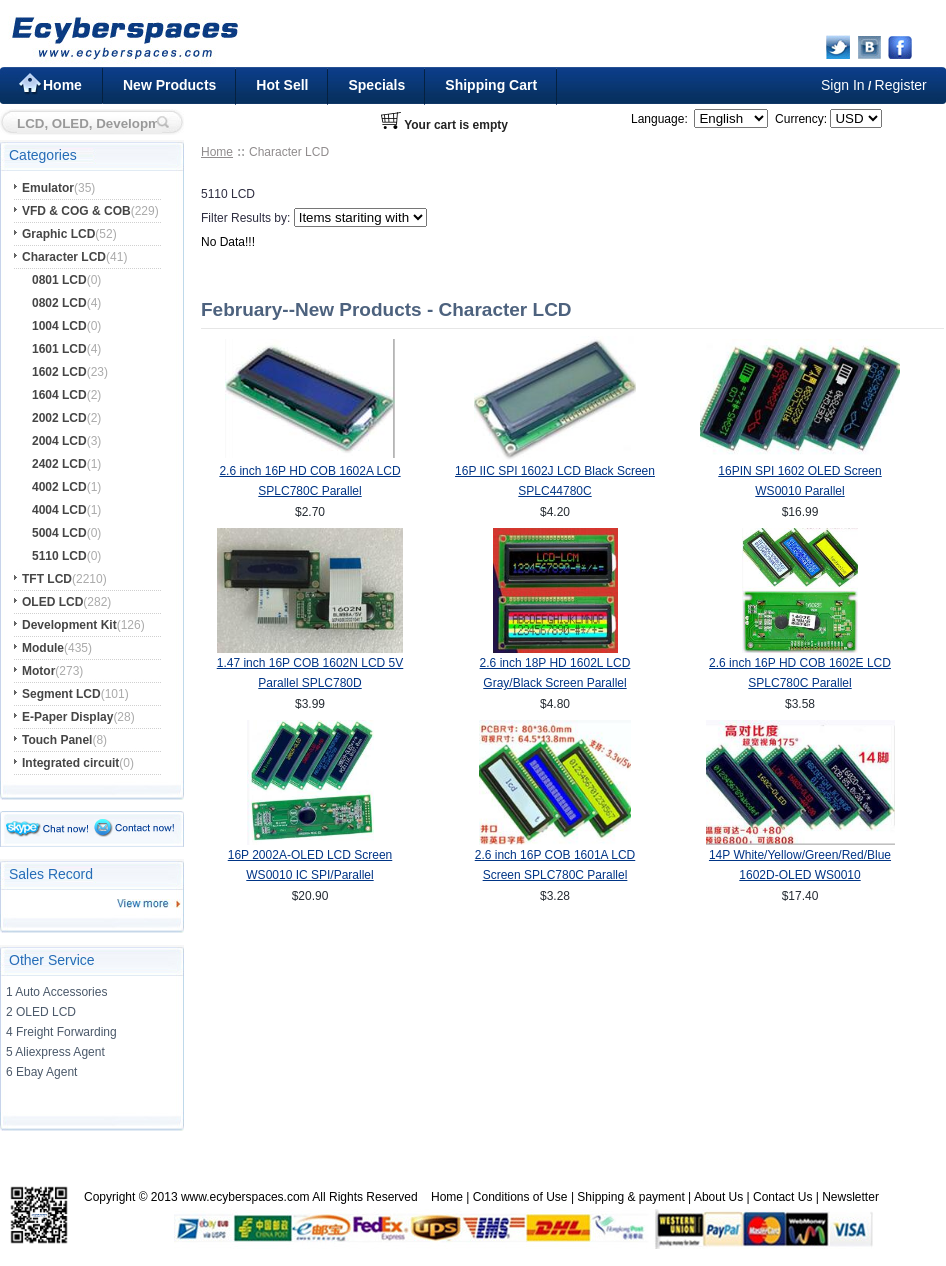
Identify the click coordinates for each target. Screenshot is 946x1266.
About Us (718, 1197)
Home (62, 85)
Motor (38, 671)
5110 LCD (59, 556)
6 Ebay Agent (41, 1072)
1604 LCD (59, 395)
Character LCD (64, 257)
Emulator (48, 188)
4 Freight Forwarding (61, 1032)
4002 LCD (59, 487)
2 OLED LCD (41, 1012)
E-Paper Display (67, 717)
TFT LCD (47, 579)
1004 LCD (59, 326)
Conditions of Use (520, 1197)
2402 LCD (59, 464)
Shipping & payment (630, 1197)
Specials (376, 85)
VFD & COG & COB (76, 211)
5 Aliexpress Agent (55, 1052)
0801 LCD (59, 280)
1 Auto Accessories (56, 992)
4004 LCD (59, 510)
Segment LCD (61, 694)
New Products (169, 85)
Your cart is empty (456, 125)
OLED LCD (52, 602)
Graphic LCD (58, 234)
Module (43, 648)
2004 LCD (59, 441)
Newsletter (850, 1197)
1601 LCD (59, 349)
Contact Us (782, 1197)
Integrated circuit (70, 763)
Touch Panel (57, 740)
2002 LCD (59, 418)
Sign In (843, 85)
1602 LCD (59, 372)
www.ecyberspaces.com (245, 1197)
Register (901, 85)
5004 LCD (59, 533)
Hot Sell (282, 85)
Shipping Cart (491, 85)
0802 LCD (59, 303)
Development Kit (69, 625)
